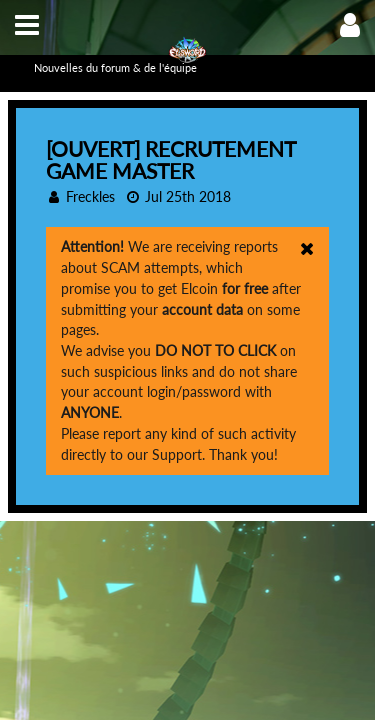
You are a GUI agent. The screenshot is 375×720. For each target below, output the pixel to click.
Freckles (90, 196)
